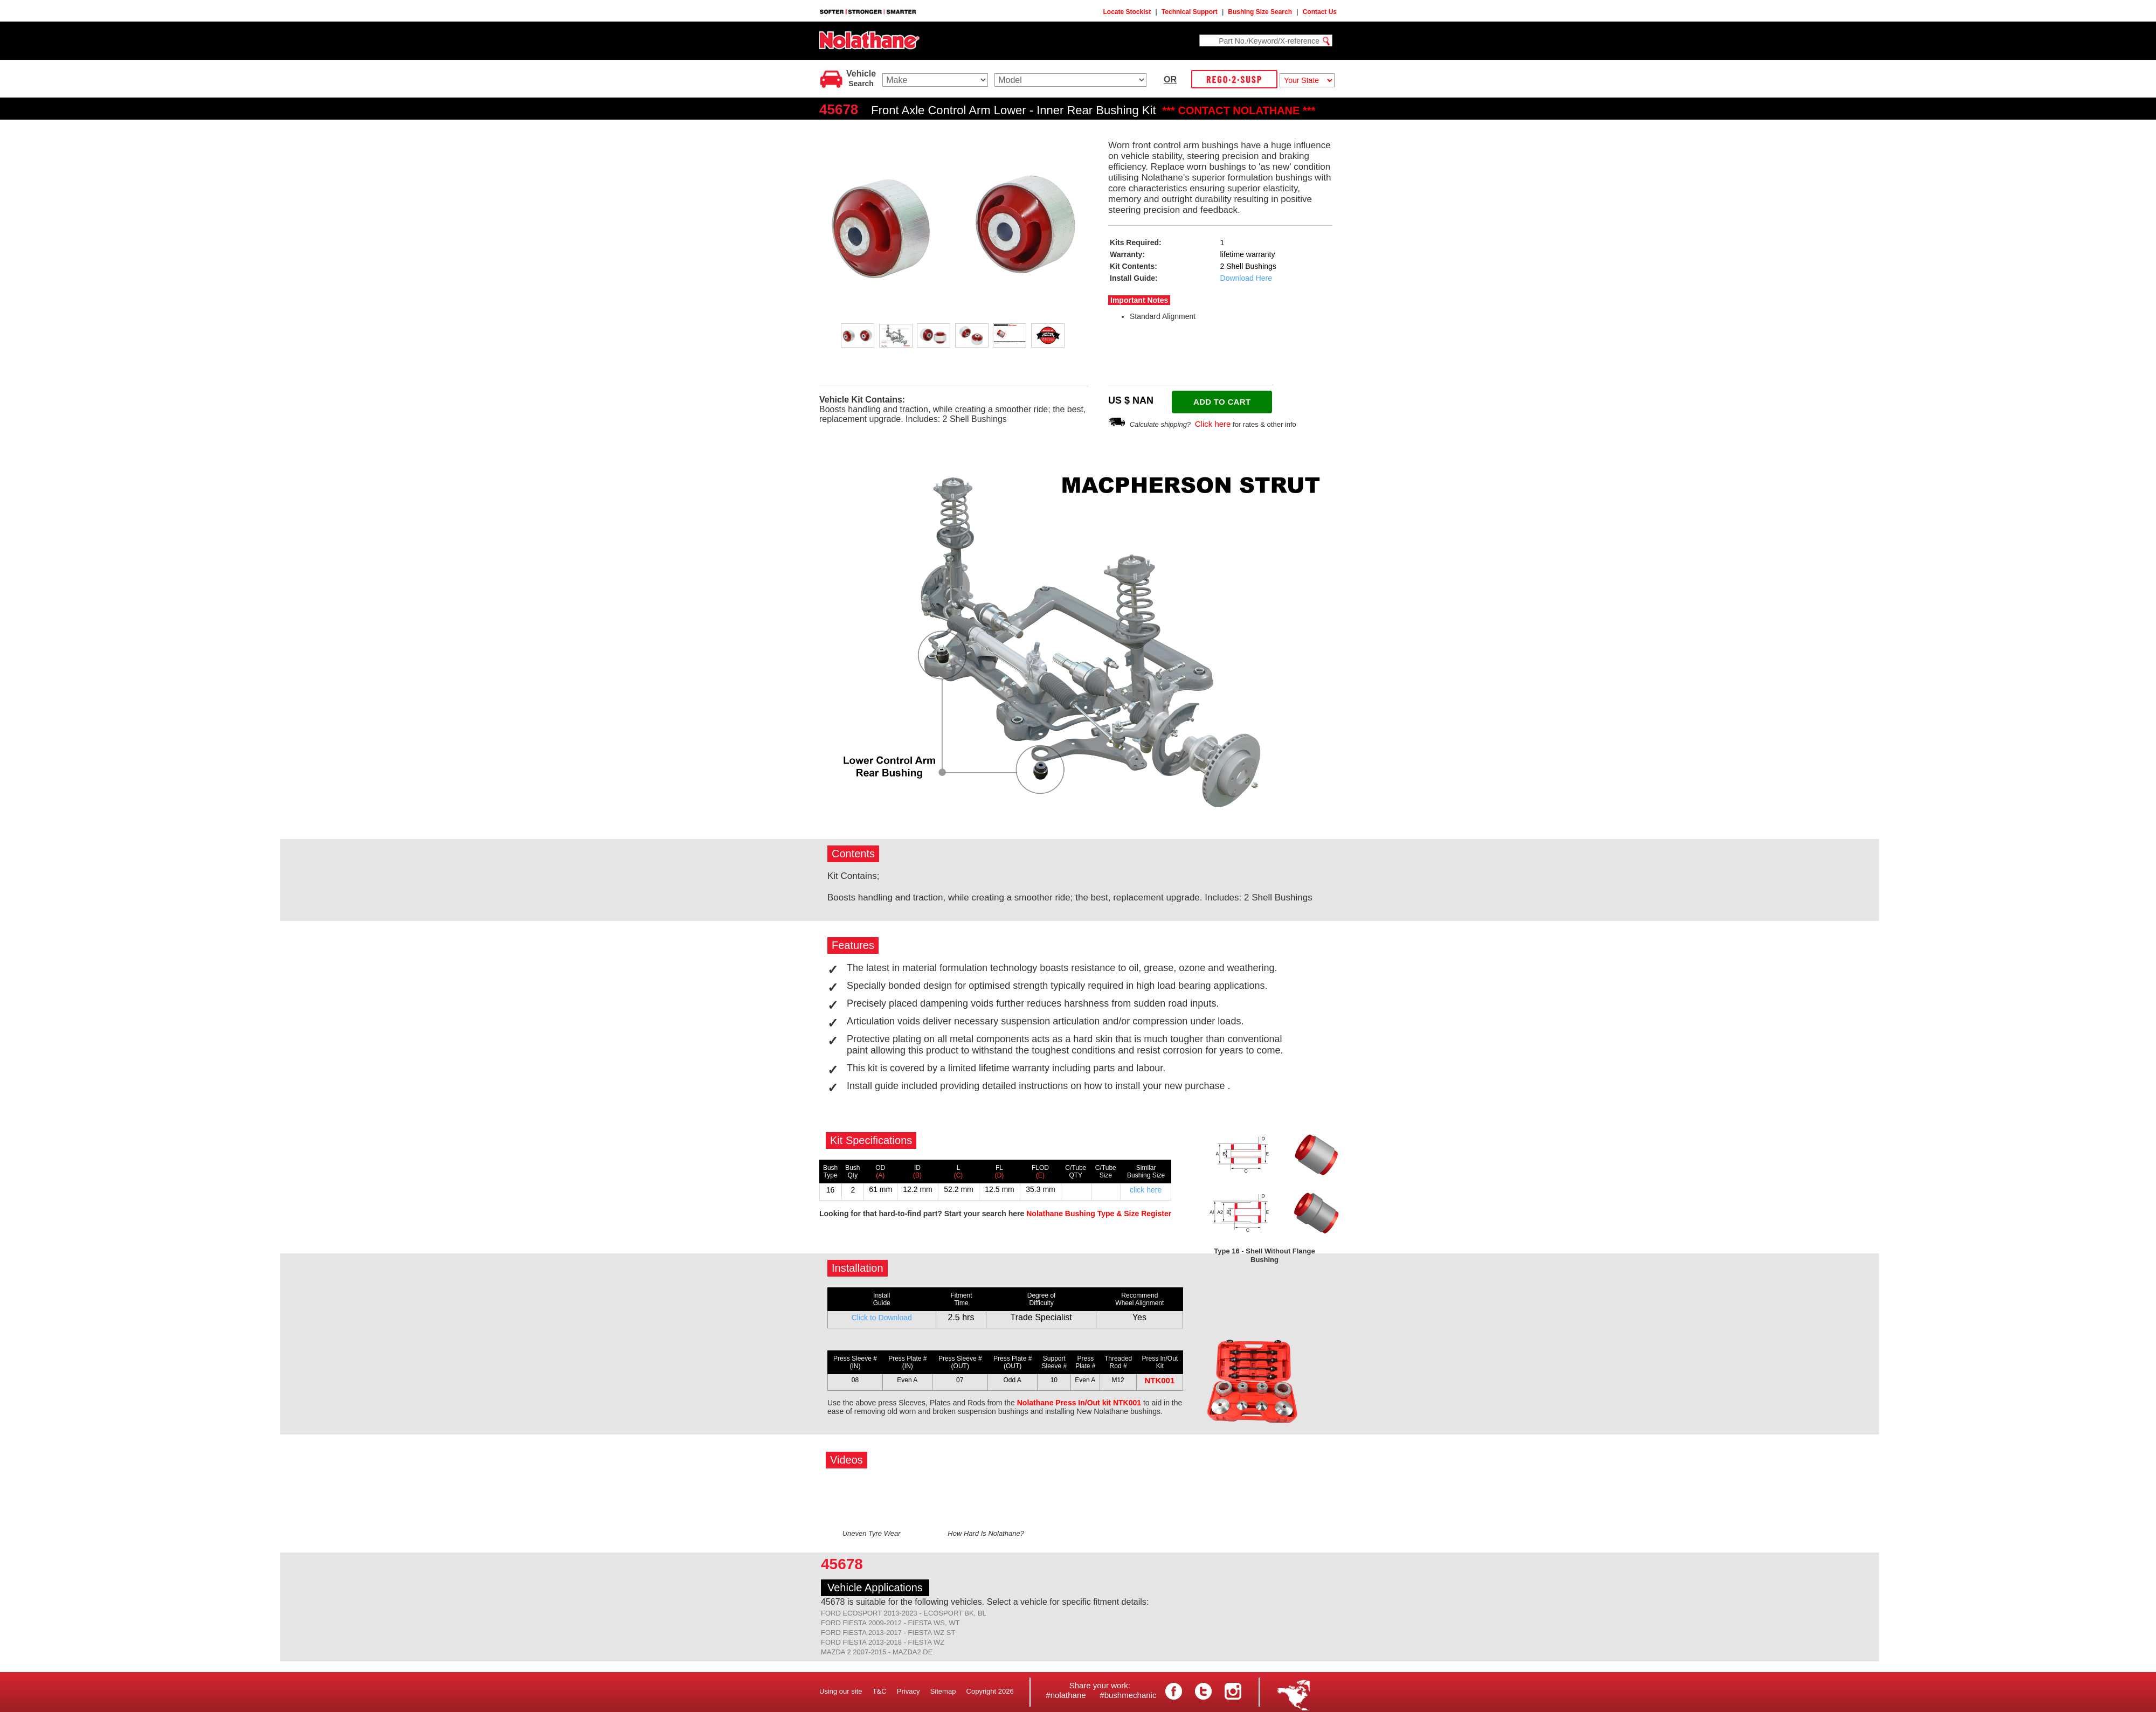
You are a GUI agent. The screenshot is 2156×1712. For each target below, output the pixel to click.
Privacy (908, 1691)
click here (1146, 1190)
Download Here (1246, 278)
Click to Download (882, 1317)
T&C (880, 1691)
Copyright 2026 (990, 1691)
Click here (1213, 423)
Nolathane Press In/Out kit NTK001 (1079, 1402)
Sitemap (943, 1691)
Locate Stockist (1127, 12)
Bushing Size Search (1260, 12)
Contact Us (1320, 12)
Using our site (840, 1691)
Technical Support (1190, 12)
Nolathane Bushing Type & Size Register (1098, 1213)
